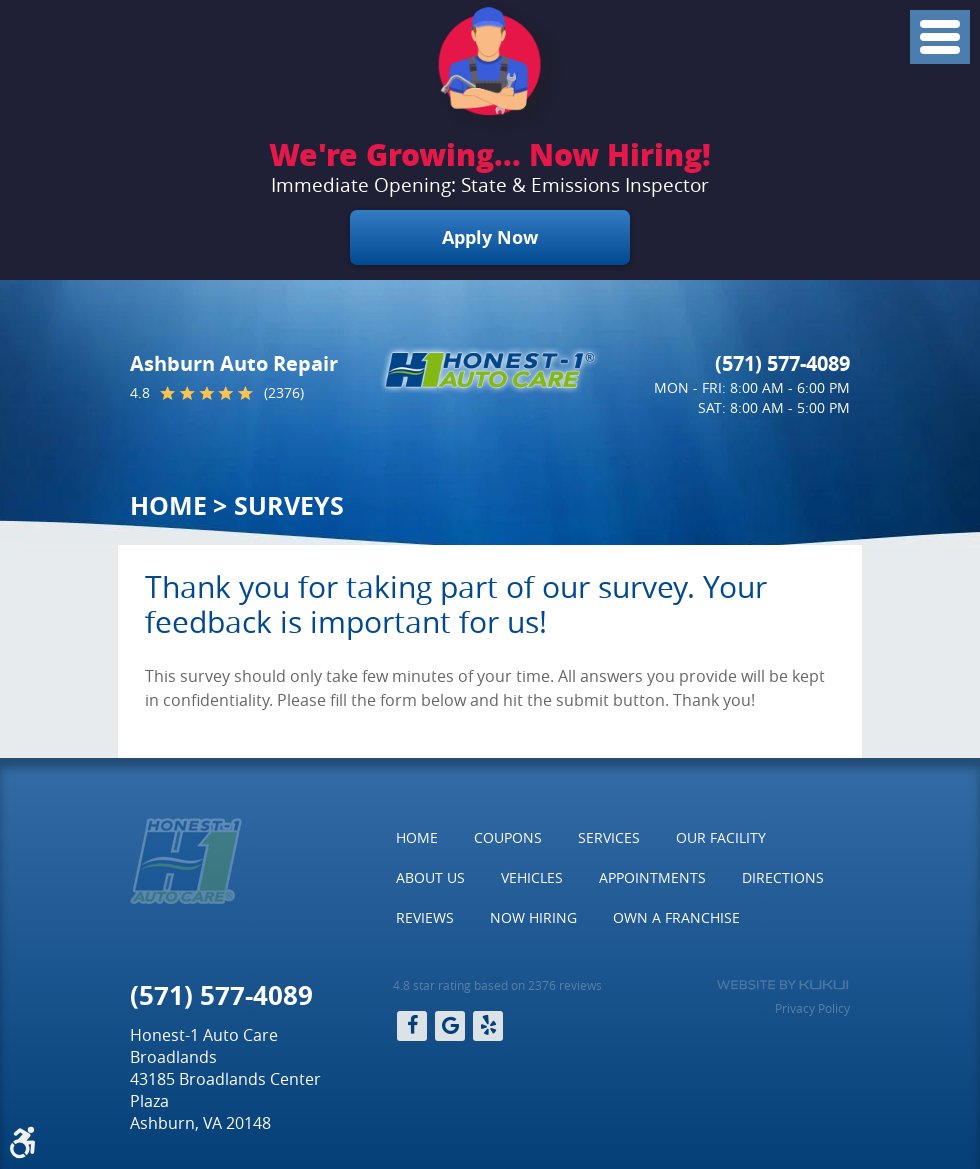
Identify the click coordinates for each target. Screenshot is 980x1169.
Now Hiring (533, 917)
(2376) (284, 393)
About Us (430, 877)
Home (168, 505)
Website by (782, 985)
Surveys (289, 505)
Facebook (412, 1026)
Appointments (652, 877)
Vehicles (532, 877)
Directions (783, 877)
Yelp (488, 1026)
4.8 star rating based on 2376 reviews (497, 985)
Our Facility (721, 837)
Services (609, 837)
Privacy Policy (812, 1008)
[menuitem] (417, 838)
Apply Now (490, 237)
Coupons (508, 837)
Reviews (425, 917)
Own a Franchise (676, 917)
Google (450, 1026)
